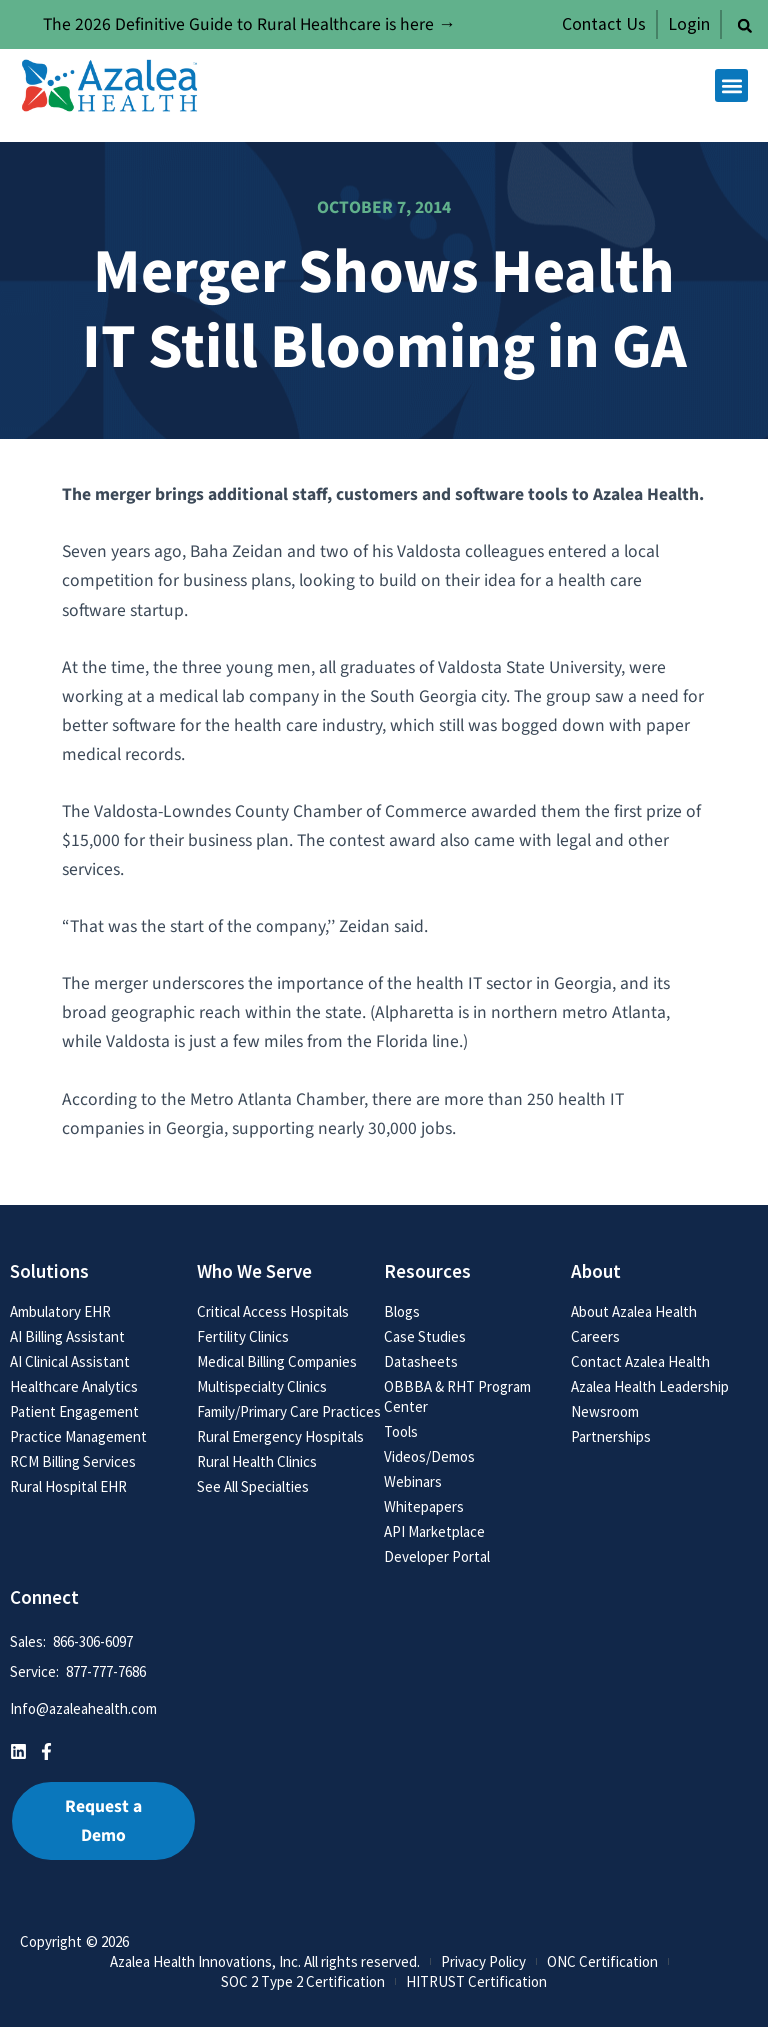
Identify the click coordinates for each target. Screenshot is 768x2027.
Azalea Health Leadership (650, 1386)
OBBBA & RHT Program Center (457, 1396)
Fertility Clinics (243, 1336)
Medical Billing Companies (277, 1361)
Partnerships (611, 1436)
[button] (745, 26)
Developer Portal (437, 1556)
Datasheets (421, 1361)
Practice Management (78, 1436)
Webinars (413, 1481)
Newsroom (605, 1411)
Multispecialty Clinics (262, 1386)
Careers (595, 1336)
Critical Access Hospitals (273, 1311)
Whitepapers (424, 1506)
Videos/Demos (429, 1456)
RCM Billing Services (73, 1461)
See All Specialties (253, 1486)
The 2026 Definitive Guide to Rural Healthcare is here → (249, 24)
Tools (401, 1431)
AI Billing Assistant (67, 1336)
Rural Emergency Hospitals (280, 1436)
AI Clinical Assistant (70, 1361)
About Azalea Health (634, 1311)
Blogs (402, 1311)
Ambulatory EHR (60, 1311)
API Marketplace (434, 1531)
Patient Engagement (74, 1411)
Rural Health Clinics (257, 1461)
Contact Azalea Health (640, 1361)
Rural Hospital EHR (68, 1486)
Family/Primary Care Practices (289, 1411)
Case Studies (425, 1336)
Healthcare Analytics (74, 1386)
